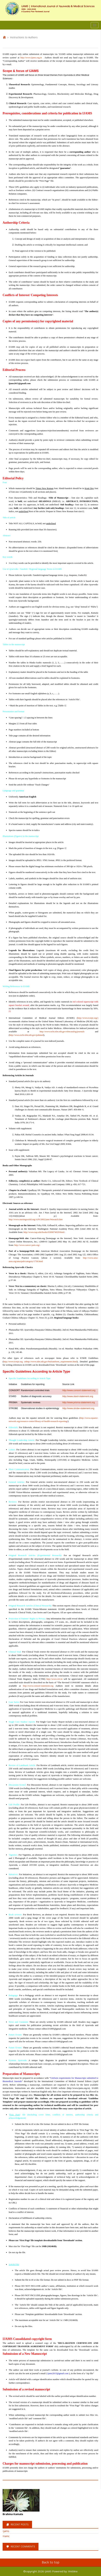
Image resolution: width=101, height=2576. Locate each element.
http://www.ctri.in (54, 1679)
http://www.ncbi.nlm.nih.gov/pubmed (26, 1035)
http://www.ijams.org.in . (32, 57)
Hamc (6, 2536)
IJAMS (48, 2571)
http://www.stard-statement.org (77, 1396)
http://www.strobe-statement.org (78, 1408)
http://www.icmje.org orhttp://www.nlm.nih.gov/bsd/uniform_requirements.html (40, 1361)
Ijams (6, 2531)
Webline (73, 2571)
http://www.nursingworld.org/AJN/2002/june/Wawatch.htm (36, 1219)
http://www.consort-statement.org (78, 1390)
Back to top (50, 2562)
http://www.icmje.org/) (87, 1018)
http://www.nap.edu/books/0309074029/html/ (44, 1232)
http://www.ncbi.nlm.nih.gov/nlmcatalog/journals (62, 1031)
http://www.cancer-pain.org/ (27, 1245)
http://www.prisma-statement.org (78, 1402)
